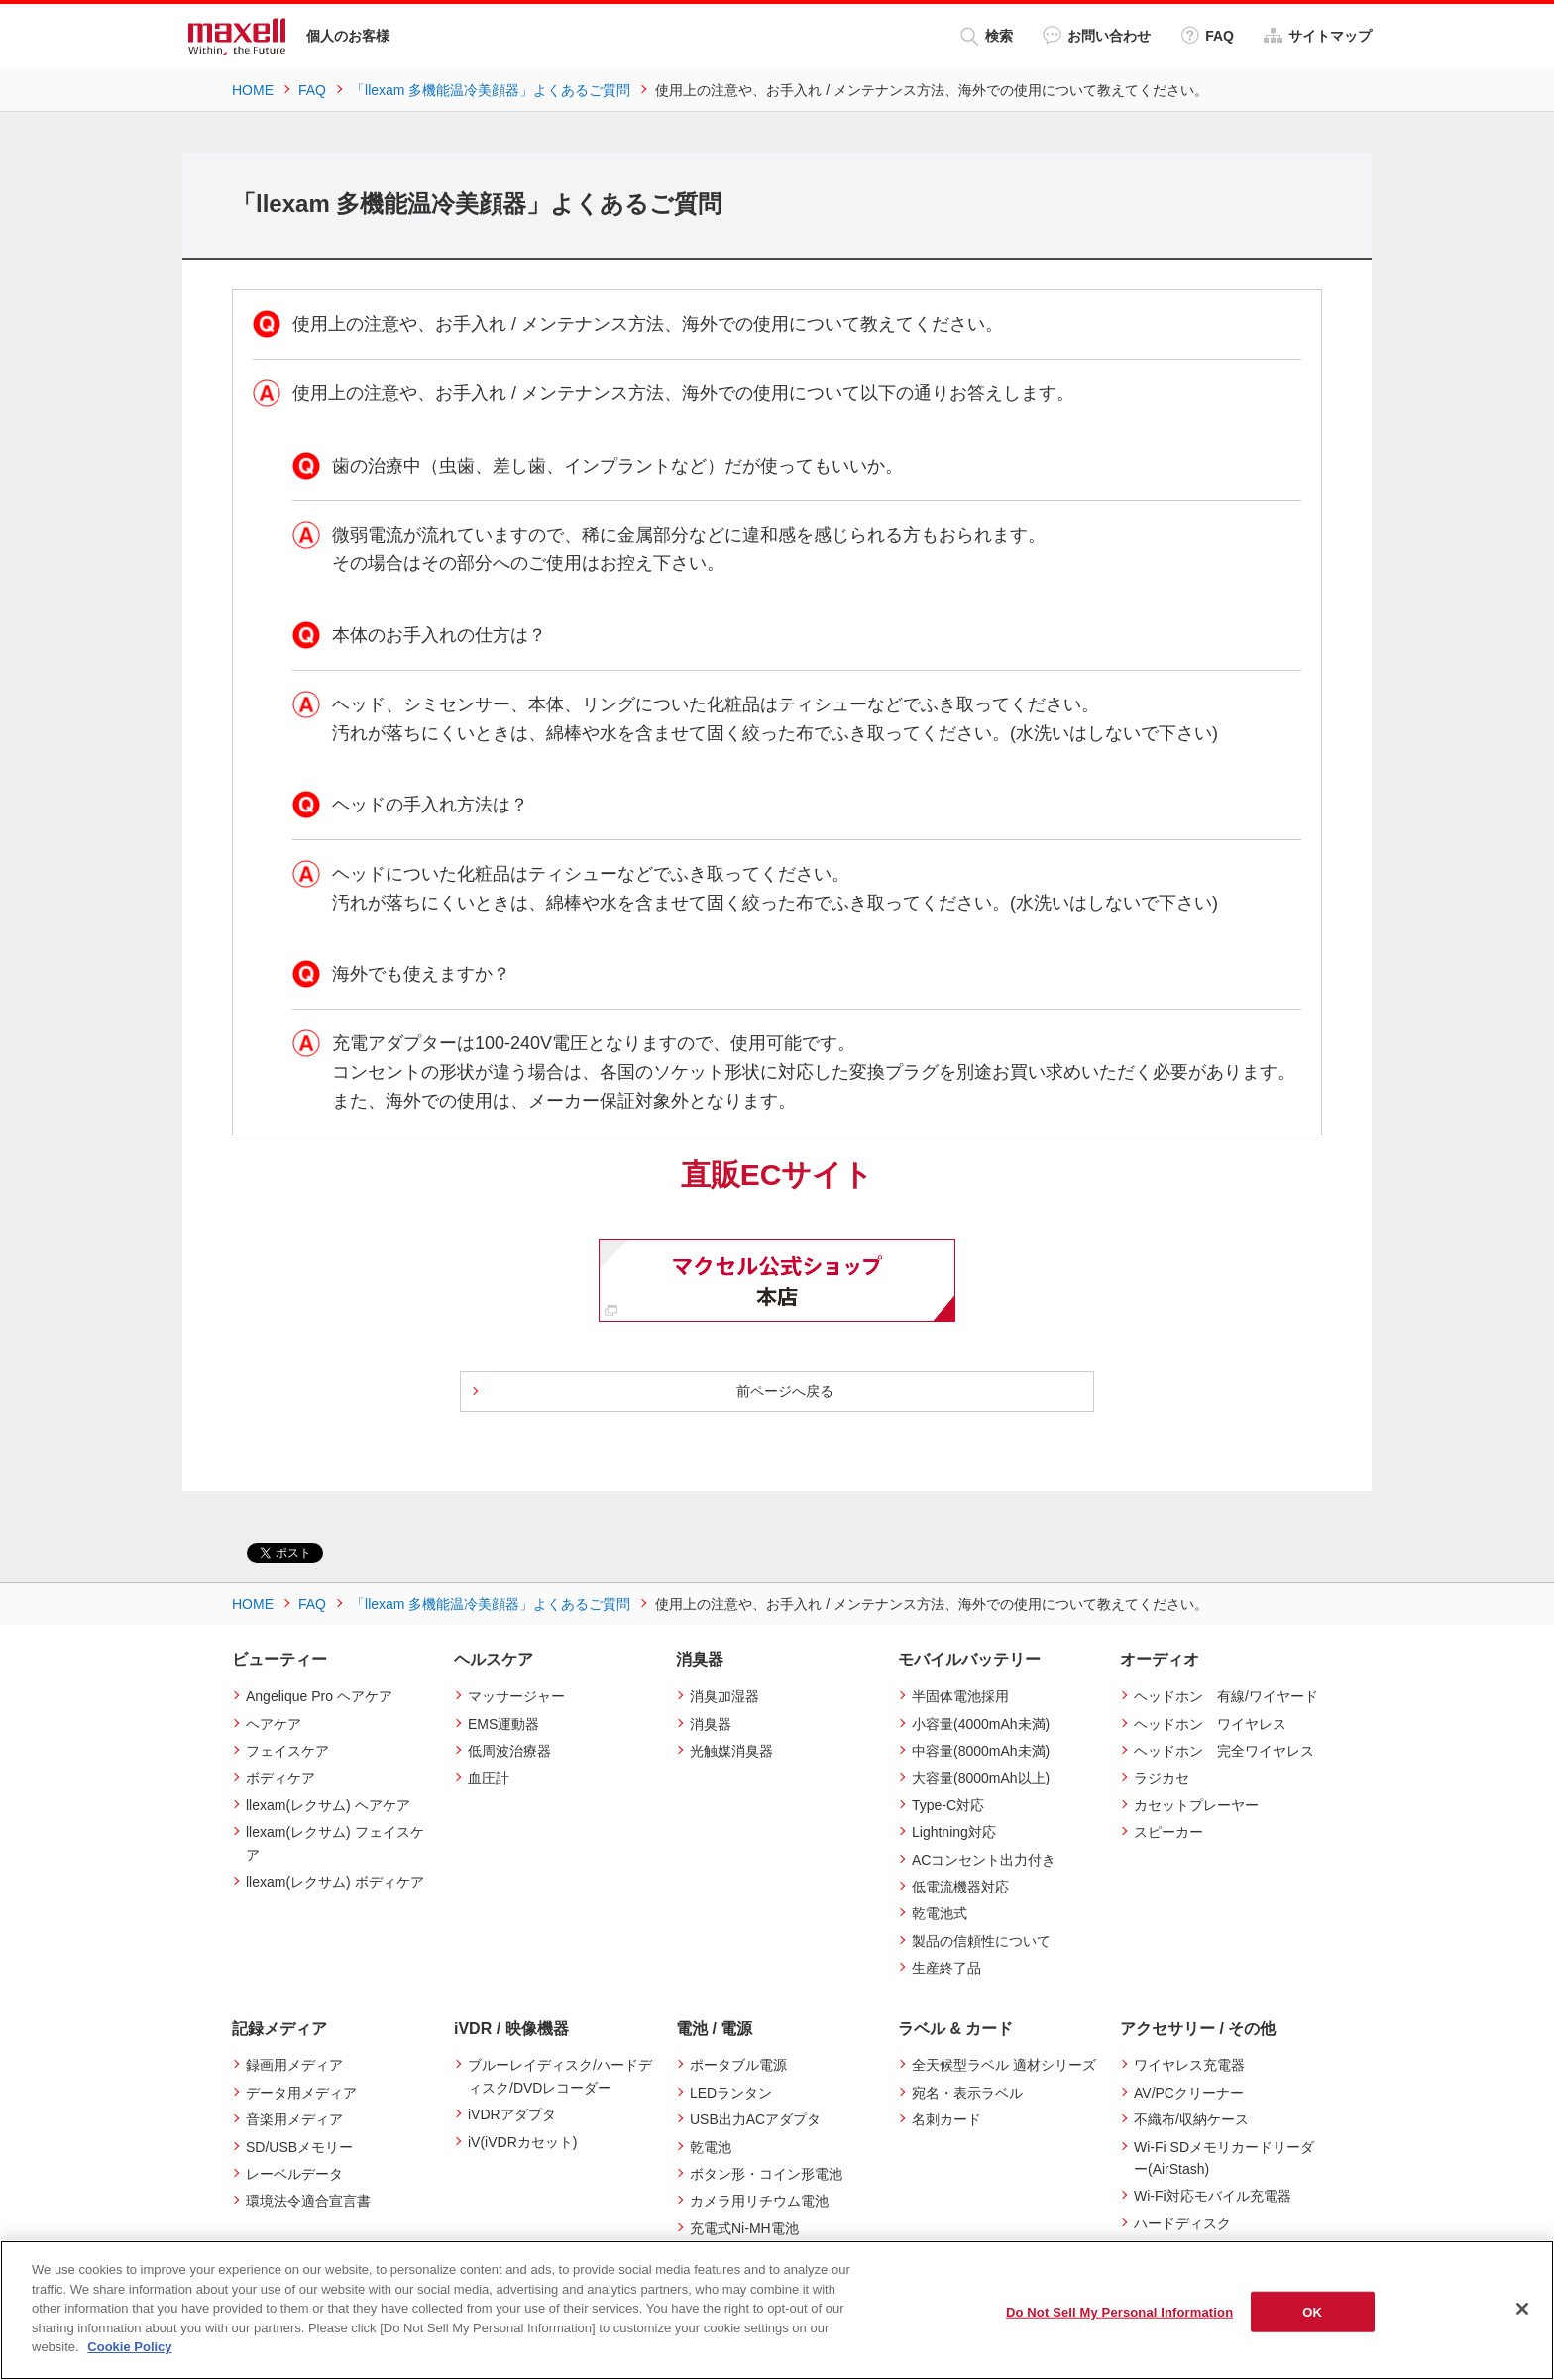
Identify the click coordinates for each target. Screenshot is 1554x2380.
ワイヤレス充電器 (1189, 2065)
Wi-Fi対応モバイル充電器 (1212, 2196)
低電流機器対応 (960, 1886)
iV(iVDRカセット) (522, 2142)
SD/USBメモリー (299, 2147)
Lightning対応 (954, 1832)
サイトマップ (1318, 35)
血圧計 (488, 1777)
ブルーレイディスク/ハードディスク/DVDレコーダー (560, 2076)
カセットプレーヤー (1196, 1805)
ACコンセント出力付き (983, 1860)
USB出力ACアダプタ (755, 2119)
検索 (986, 36)
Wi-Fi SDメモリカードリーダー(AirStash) (1224, 2158)
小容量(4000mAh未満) (981, 1724)
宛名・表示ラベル (967, 2093)
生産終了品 (946, 1968)
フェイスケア (287, 1751)
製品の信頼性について (981, 1941)
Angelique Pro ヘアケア (319, 1696)
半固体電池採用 (960, 1696)
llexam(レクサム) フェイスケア (335, 1843)
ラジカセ (1161, 1777)
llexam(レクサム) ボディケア (335, 1882)
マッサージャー (516, 1696)
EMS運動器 (503, 1724)
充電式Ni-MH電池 (744, 2228)
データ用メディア (301, 2093)
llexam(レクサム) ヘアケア (328, 1805)
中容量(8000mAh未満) (981, 1751)
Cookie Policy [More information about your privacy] (129, 2346)
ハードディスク (1182, 2223)
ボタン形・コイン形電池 (766, 2174)
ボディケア (280, 1777)
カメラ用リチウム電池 (759, 2201)
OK (1312, 2311)
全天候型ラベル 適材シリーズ (1004, 2065)
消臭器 (710, 1724)
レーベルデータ (294, 2174)
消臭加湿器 (724, 1696)
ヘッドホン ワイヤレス (1210, 1724)
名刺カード (946, 2119)
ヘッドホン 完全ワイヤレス (1224, 1751)
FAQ (1207, 35)
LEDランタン (731, 2093)
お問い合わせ (1097, 35)
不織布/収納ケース (1191, 2119)
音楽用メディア (294, 2119)
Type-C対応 (948, 1805)
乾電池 (710, 2147)
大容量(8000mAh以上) (981, 1777)
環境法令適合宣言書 (308, 2201)
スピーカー (1168, 1832)
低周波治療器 (509, 1751)
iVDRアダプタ (512, 2114)
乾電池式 (939, 1913)
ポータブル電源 (738, 2065)
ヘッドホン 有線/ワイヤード (1226, 1696)
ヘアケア (273, 1724)
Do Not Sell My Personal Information (1119, 2311)
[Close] (1522, 2308)
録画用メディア (294, 2065)
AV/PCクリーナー (1189, 2093)
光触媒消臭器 (731, 1751)
